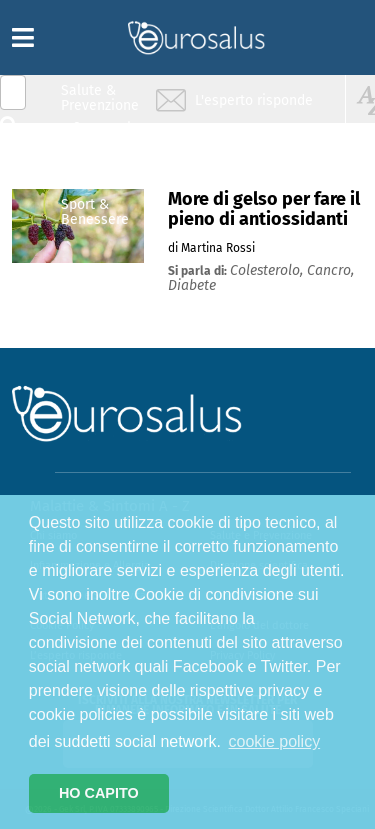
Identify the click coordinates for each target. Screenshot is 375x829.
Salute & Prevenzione (100, 97)
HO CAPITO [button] (99, 793)
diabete (192, 285)
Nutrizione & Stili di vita (101, 173)
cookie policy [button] (275, 741)
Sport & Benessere (95, 211)
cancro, (330, 270)
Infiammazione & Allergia (106, 135)
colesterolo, (268, 270)
